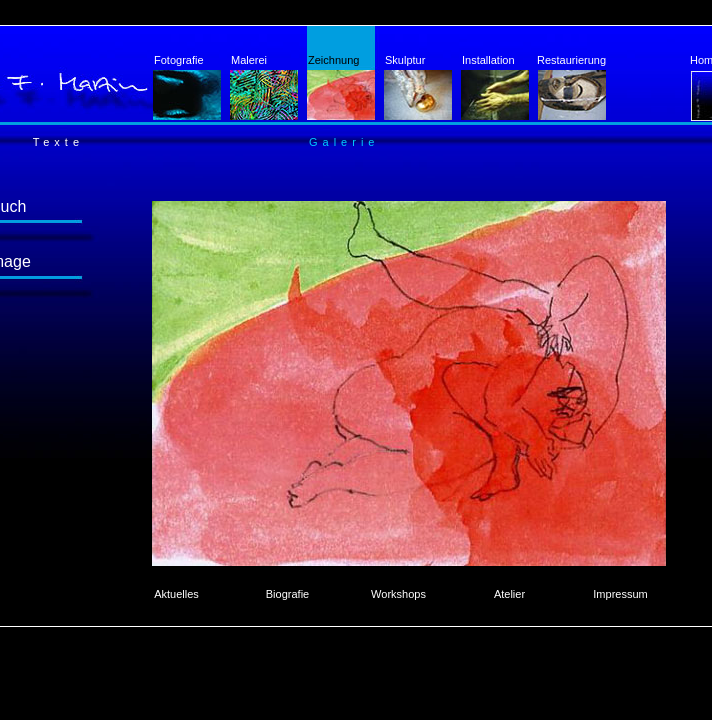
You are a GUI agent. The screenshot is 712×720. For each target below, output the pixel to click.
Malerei (264, 87)
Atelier (509, 594)
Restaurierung (571, 87)
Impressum (620, 594)
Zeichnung (341, 87)
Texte (58, 142)
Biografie (287, 594)
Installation (495, 87)
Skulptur (418, 87)
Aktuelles (176, 594)
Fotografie (187, 87)
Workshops (398, 594)
